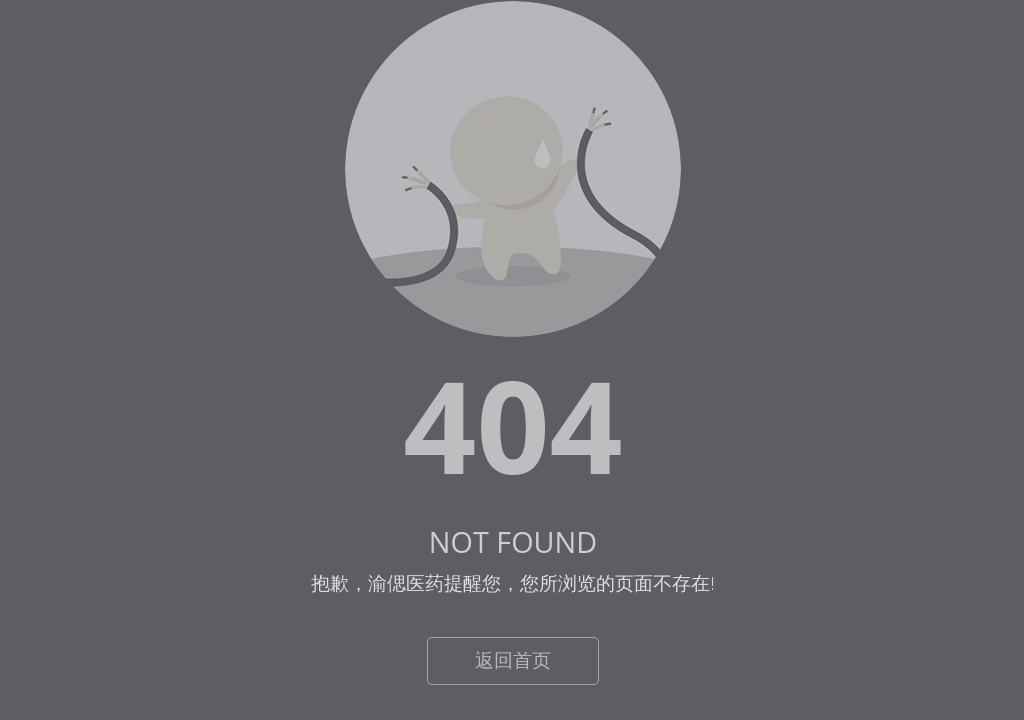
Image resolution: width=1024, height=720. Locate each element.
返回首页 (513, 660)
